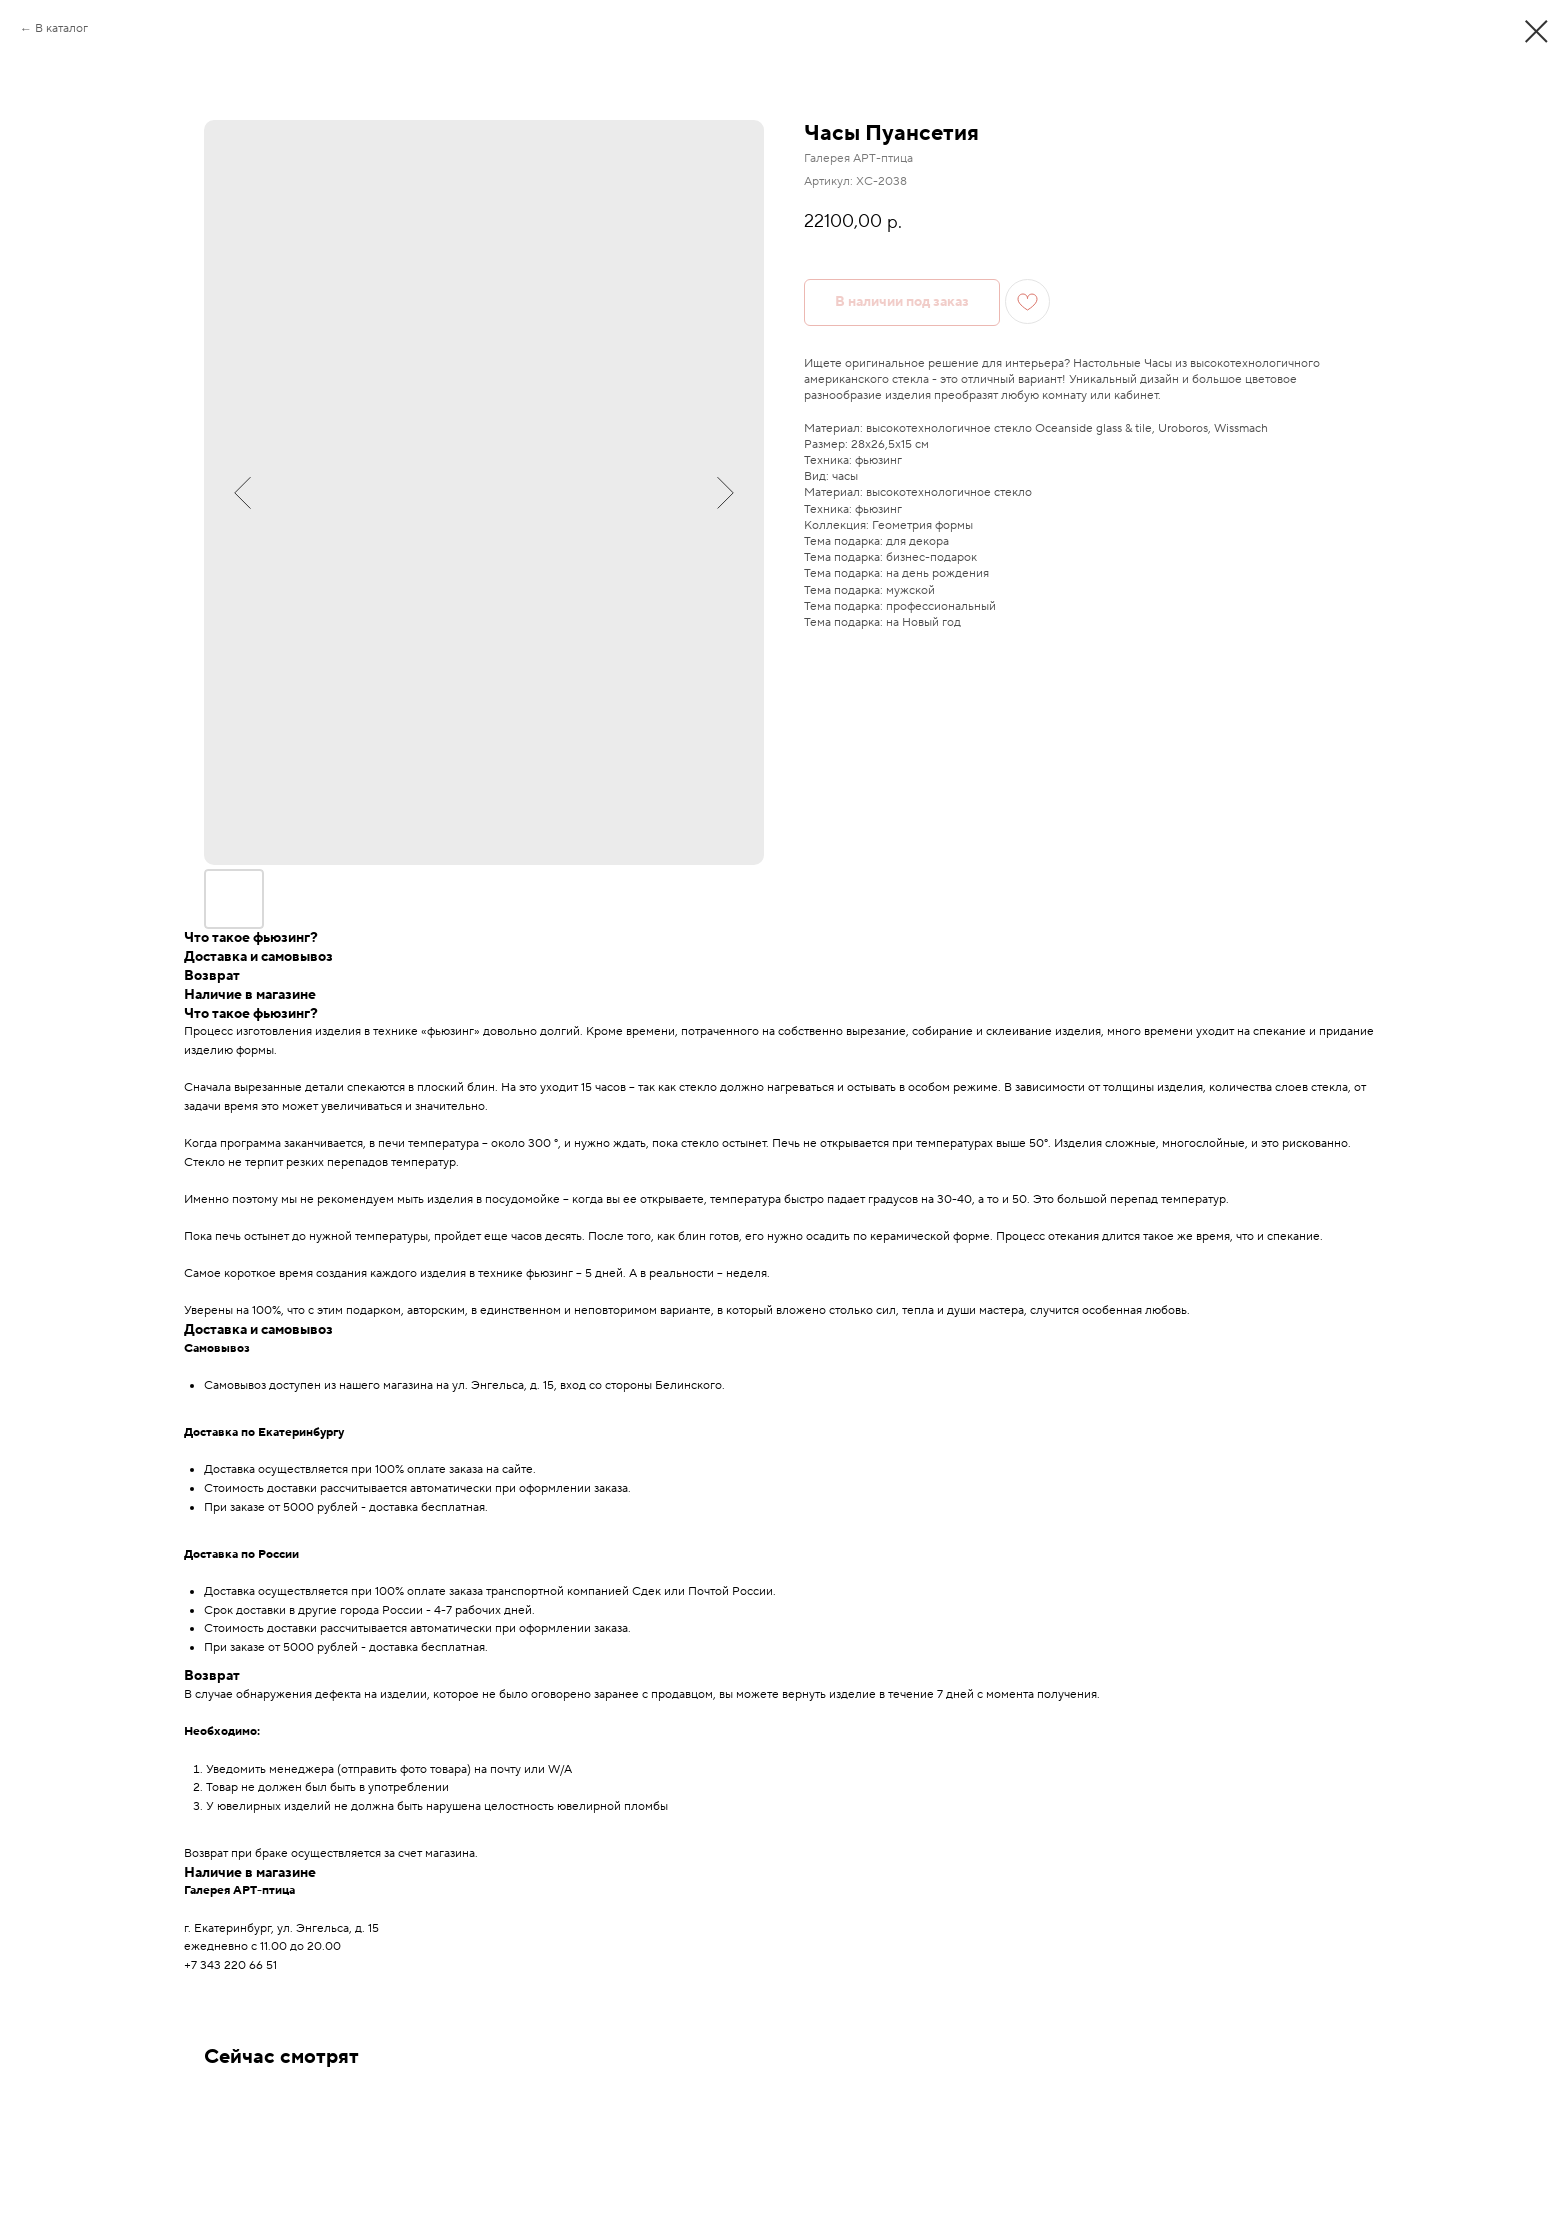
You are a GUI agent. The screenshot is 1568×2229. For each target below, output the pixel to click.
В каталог (61, 28)
